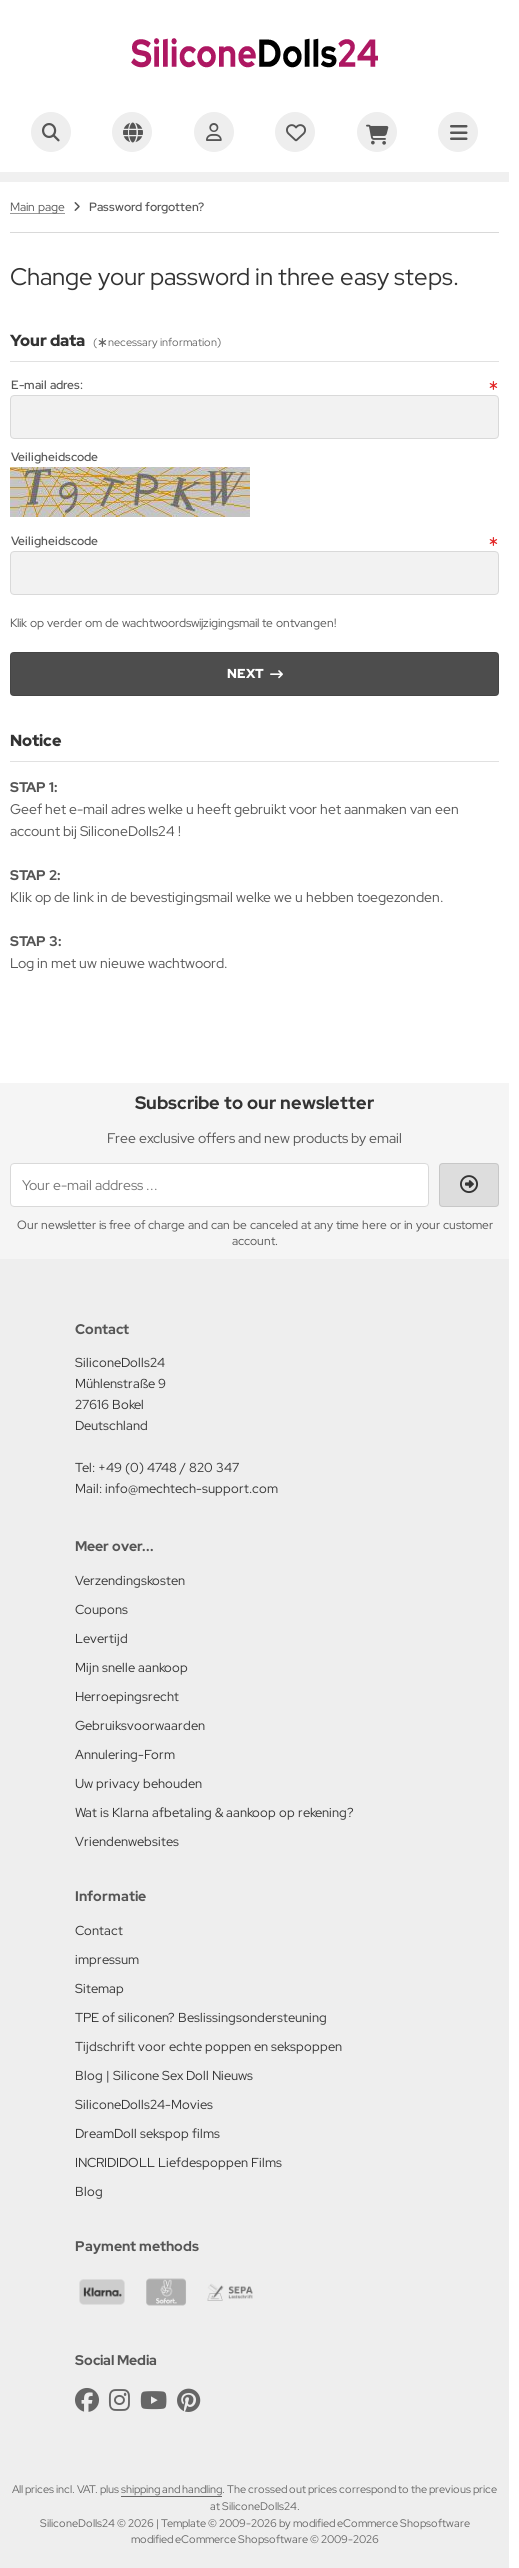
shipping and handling (171, 2489)
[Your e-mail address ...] (219, 1185)
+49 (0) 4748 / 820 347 (168, 1467)
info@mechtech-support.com (191, 1488)
